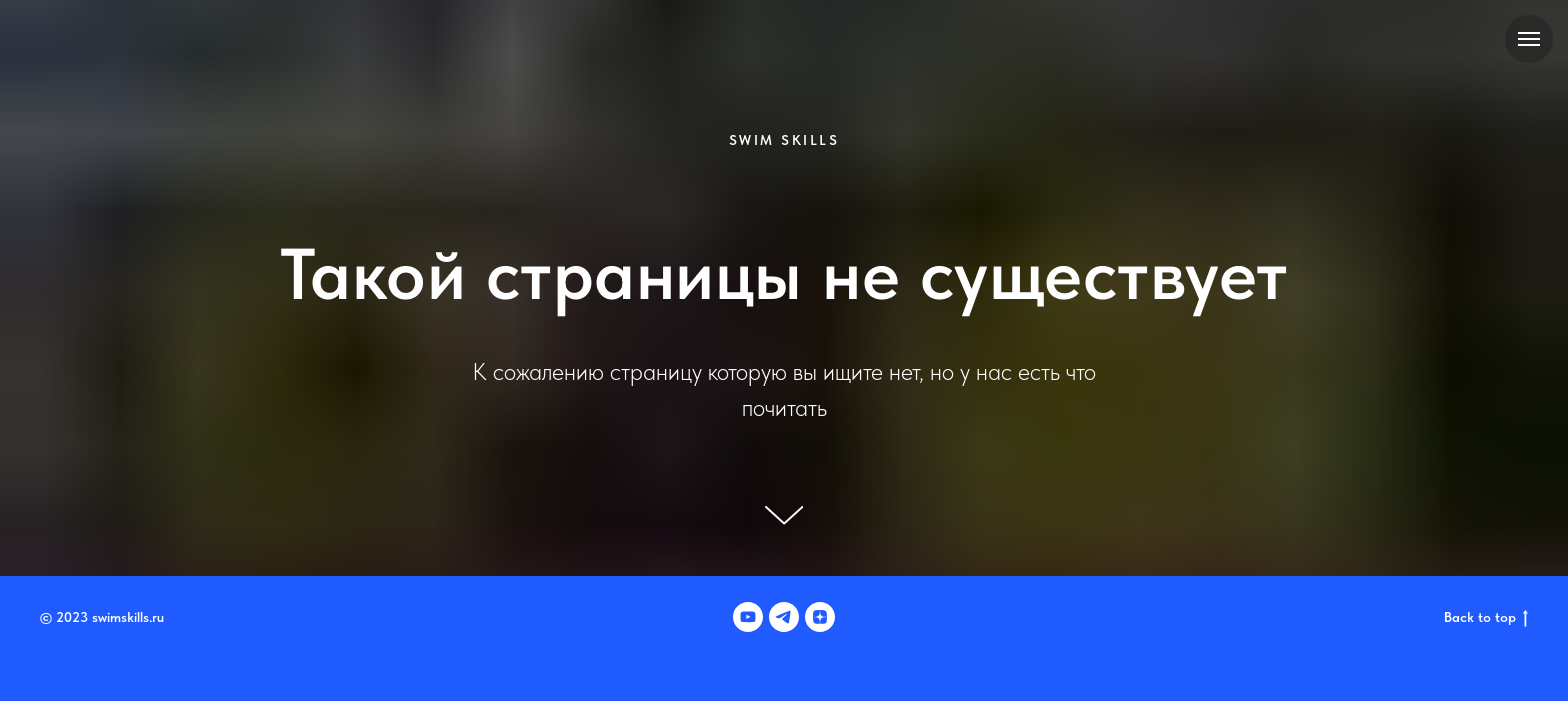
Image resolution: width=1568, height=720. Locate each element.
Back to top (1486, 618)
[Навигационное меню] (1529, 39)
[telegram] (784, 617)
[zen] (820, 617)
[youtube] (748, 617)
